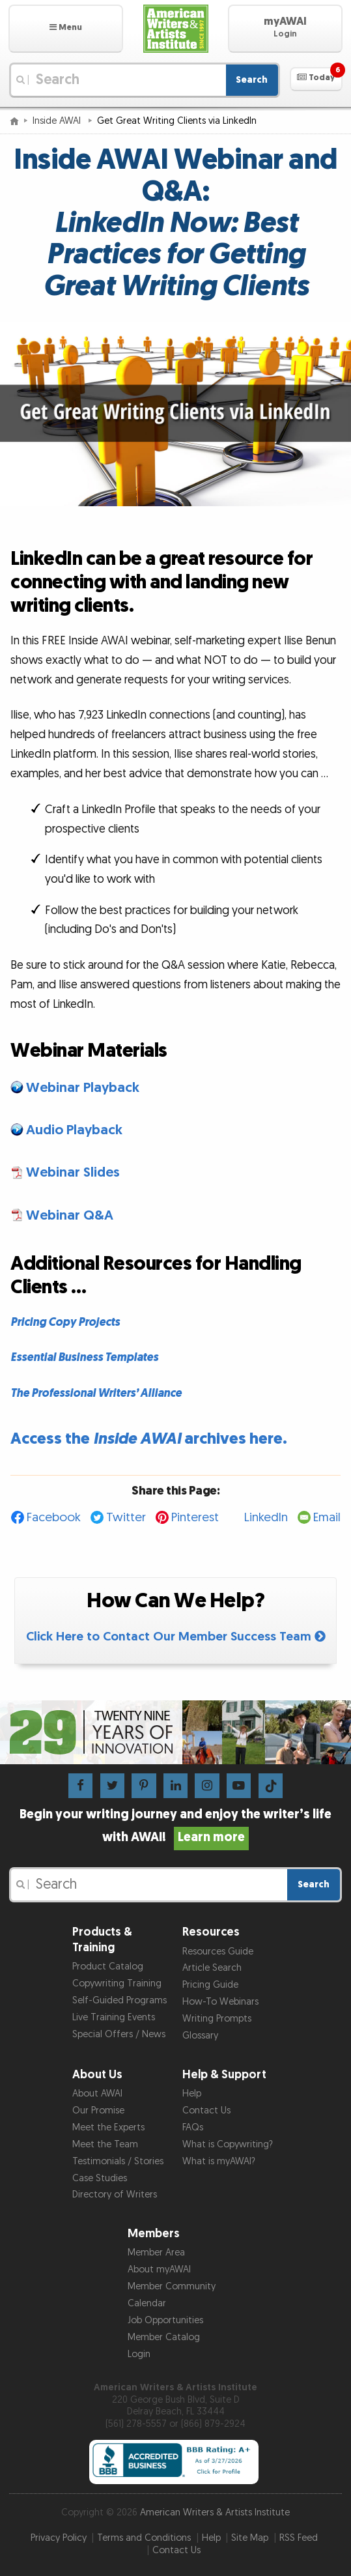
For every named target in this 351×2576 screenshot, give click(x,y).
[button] (65, 29)
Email (327, 1518)
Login (139, 2354)
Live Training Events (113, 2017)
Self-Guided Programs (119, 2000)
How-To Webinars (220, 2002)
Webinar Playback (82, 1087)
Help (191, 2093)
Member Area (156, 2252)
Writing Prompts (216, 2018)
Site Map (249, 2538)
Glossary (200, 2035)
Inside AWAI (58, 121)
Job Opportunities (165, 2320)
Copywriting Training (116, 1983)
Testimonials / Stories (117, 2161)
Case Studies (99, 2178)
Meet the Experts (108, 2127)
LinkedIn (266, 1518)
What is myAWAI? (218, 2161)
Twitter (126, 1518)
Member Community (172, 2286)
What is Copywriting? (227, 2144)
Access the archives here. (148, 1439)
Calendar (147, 2303)
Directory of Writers (114, 2194)
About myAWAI (159, 2269)
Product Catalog (107, 1966)
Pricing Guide (210, 1985)
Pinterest (195, 1518)
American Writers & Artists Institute (215, 2512)
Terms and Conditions (144, 2538)
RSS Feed (298, 2538)
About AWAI (97, 2093)
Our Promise (98, 2110)
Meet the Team (105, 2144)
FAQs (192, 2127)
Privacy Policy (59, 2538)
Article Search (212, 1968)
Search (252, 80)
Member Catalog (164, 2337)
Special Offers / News (118, 2034)
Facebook (54, 1518)
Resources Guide (217, 1951)
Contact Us (206, 2110)
